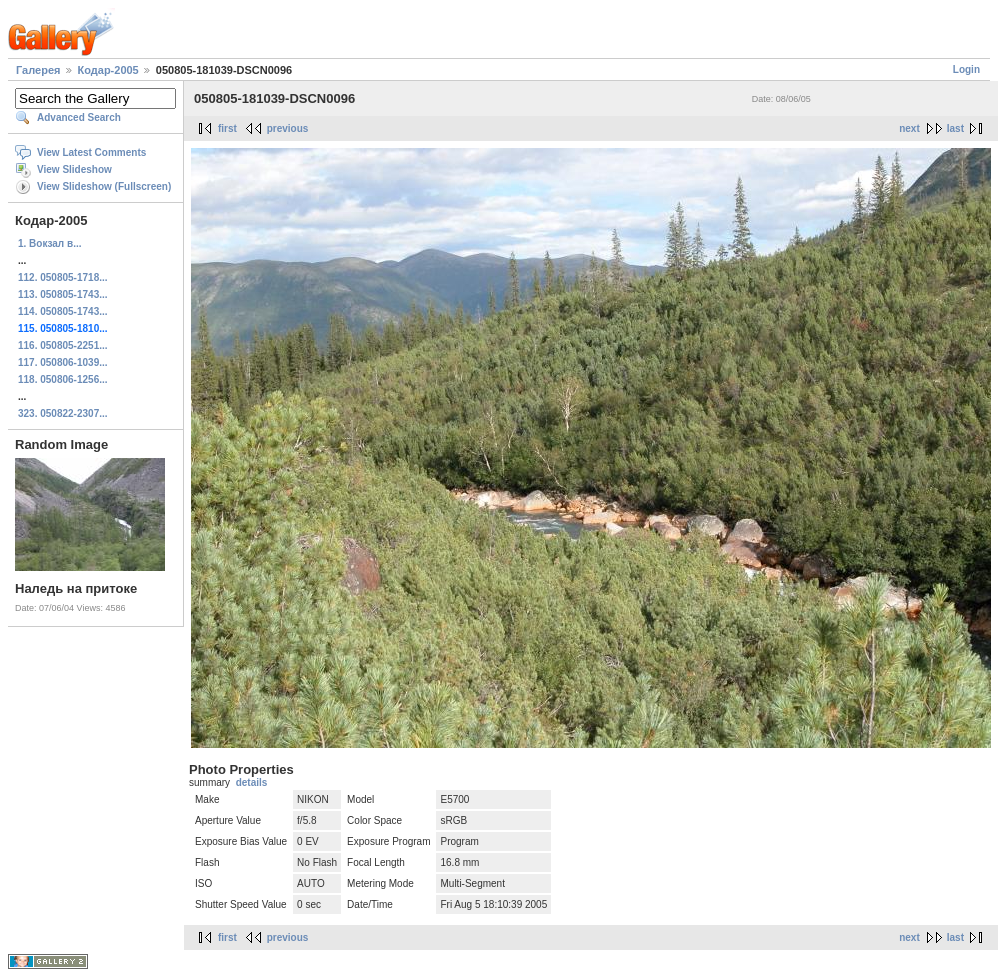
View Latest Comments (91, 152)
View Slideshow (74, 169)
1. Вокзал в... (49, 243)
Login (966, 69)
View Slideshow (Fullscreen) (104, 186)
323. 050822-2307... (63, 413)
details (252, 782)
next (909, 128)
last (955, 128)
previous (288, 128)
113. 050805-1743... (63, 294)
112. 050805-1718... (63, 277)
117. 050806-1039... (63, 362)
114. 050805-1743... (63, 311)
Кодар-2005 (108, 70)
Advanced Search (79, 117)
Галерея (38, 70)
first (227, 128)
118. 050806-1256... (63, 379)
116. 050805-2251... (63, 345)
